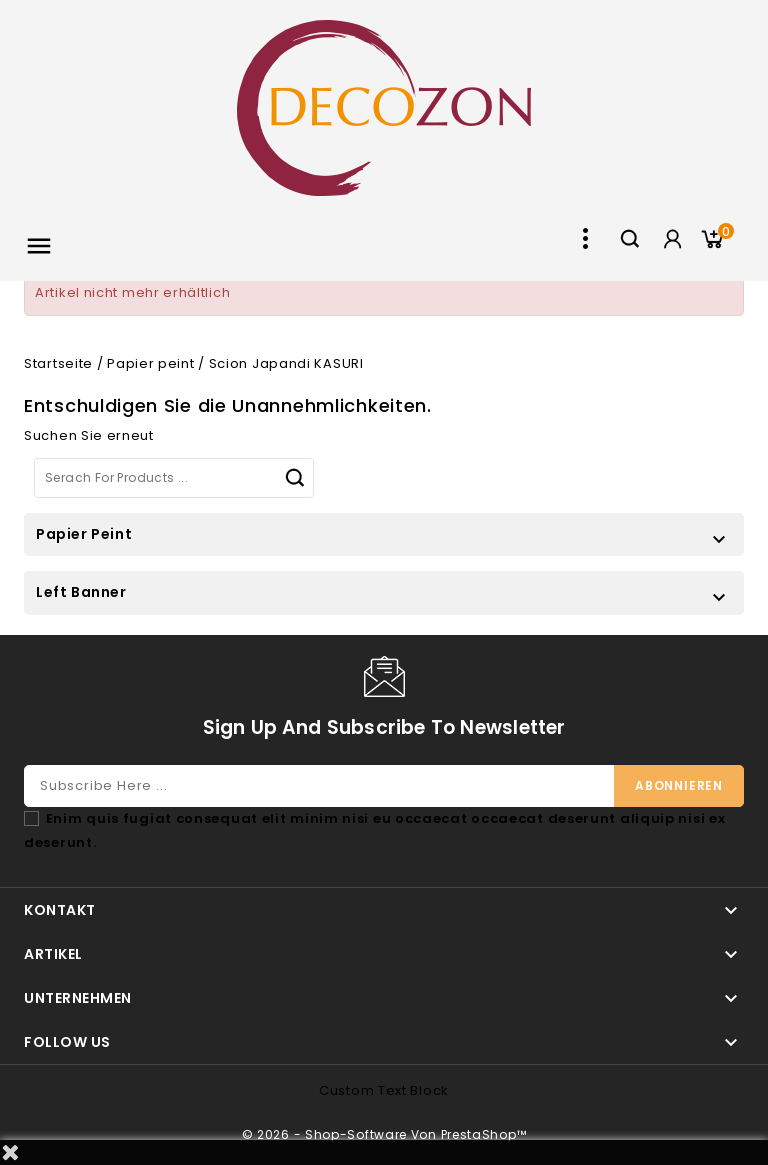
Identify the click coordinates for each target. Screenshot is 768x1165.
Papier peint (84, 534)
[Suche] (174, 478)
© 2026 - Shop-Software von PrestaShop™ (384, 1134)
